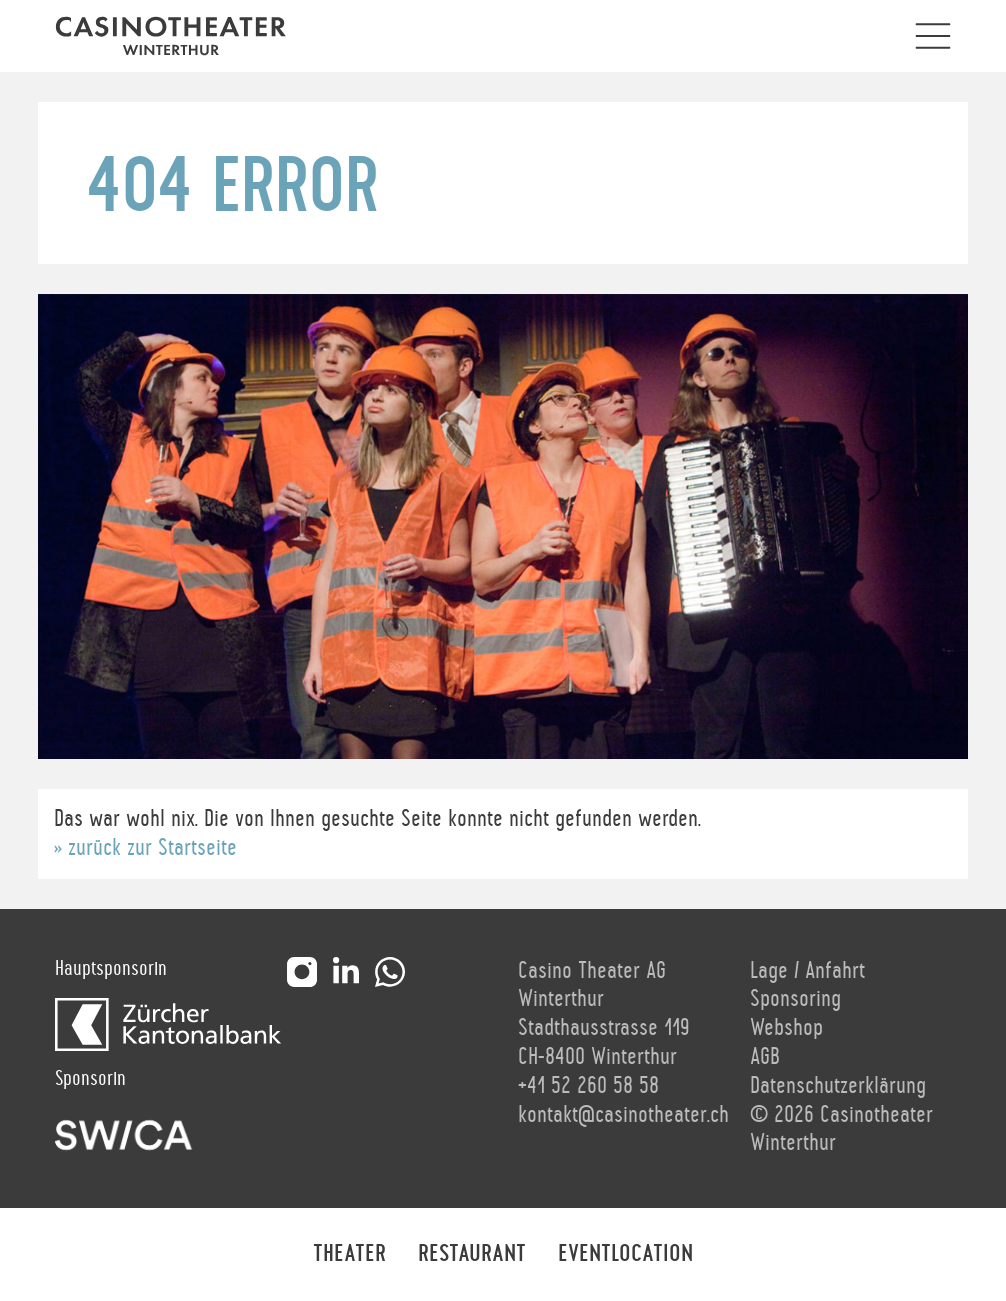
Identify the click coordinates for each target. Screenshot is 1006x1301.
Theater (349, 1254)
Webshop (786, 1028)
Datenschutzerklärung (838, 1086)
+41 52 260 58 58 (588, 1086)
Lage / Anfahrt (807, 971)
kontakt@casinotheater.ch (623, 1115)
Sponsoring (795, 999)
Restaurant (472, 1254)
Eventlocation (625, 1254)
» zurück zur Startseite (145, 848)
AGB (765, 1057)
